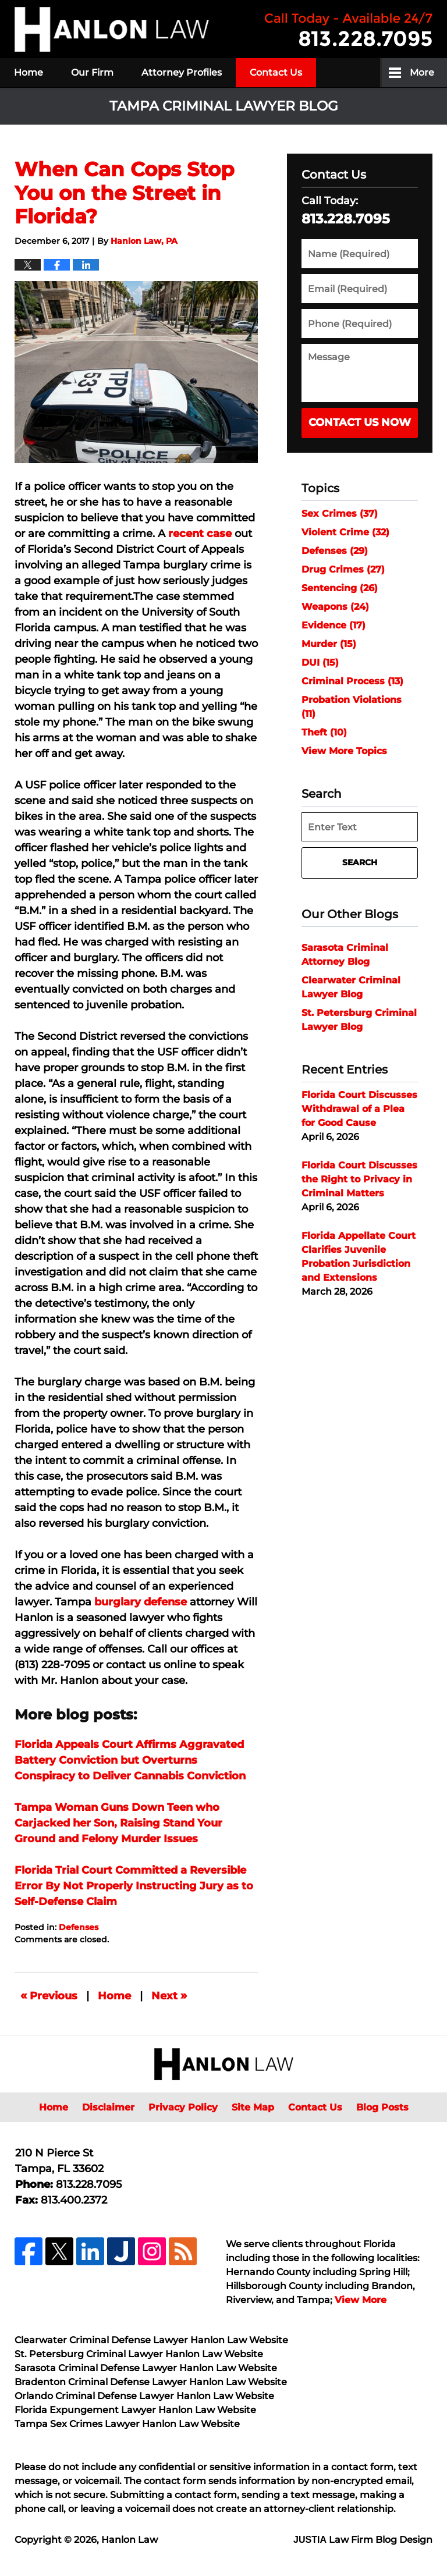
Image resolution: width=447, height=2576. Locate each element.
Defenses (78, 1927)
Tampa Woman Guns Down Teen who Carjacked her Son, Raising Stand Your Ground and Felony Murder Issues (118, 1823)
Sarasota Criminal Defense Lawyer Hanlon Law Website (146, 2368)
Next (169, 1995)
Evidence (333, 625)
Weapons (335, 606)
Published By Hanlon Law (348, 29)
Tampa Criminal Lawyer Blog (112, 29)
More (422, 72)
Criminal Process (352, 681)
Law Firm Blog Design (362, 2539)
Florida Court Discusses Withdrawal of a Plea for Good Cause (359, 1108)
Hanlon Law (129, 2539)
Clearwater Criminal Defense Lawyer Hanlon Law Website (151, 2340)
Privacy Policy (183, 2107)
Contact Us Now (359, 422)
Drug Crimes (343, 569)
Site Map (253, 2107)
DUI (320, 662)
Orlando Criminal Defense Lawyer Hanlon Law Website (144, 2395)
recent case (200, 533)
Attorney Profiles (181, 72)
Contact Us (276, 72)
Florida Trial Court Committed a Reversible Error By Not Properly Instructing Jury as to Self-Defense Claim (134, 1886)
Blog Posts (382, 2107)
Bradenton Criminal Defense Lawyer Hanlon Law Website (151, 2381)
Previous (48, 1995)
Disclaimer (108, 2107)
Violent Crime (345, 532)
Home (28, 72)
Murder (328, 643)
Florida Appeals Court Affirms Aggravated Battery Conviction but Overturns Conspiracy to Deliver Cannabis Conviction (130, 1760)
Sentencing (339, 588)
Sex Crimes (339, 513)
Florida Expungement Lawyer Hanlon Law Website (135, 2409)
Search (359, 862)
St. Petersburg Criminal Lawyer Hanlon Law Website (139, 2354)
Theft (324, 732)
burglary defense (140, 1602)
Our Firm (92, 72)
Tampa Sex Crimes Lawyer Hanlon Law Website (127, 2423)
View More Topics (344, 750)
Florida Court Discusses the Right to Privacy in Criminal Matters (359, 1179)
